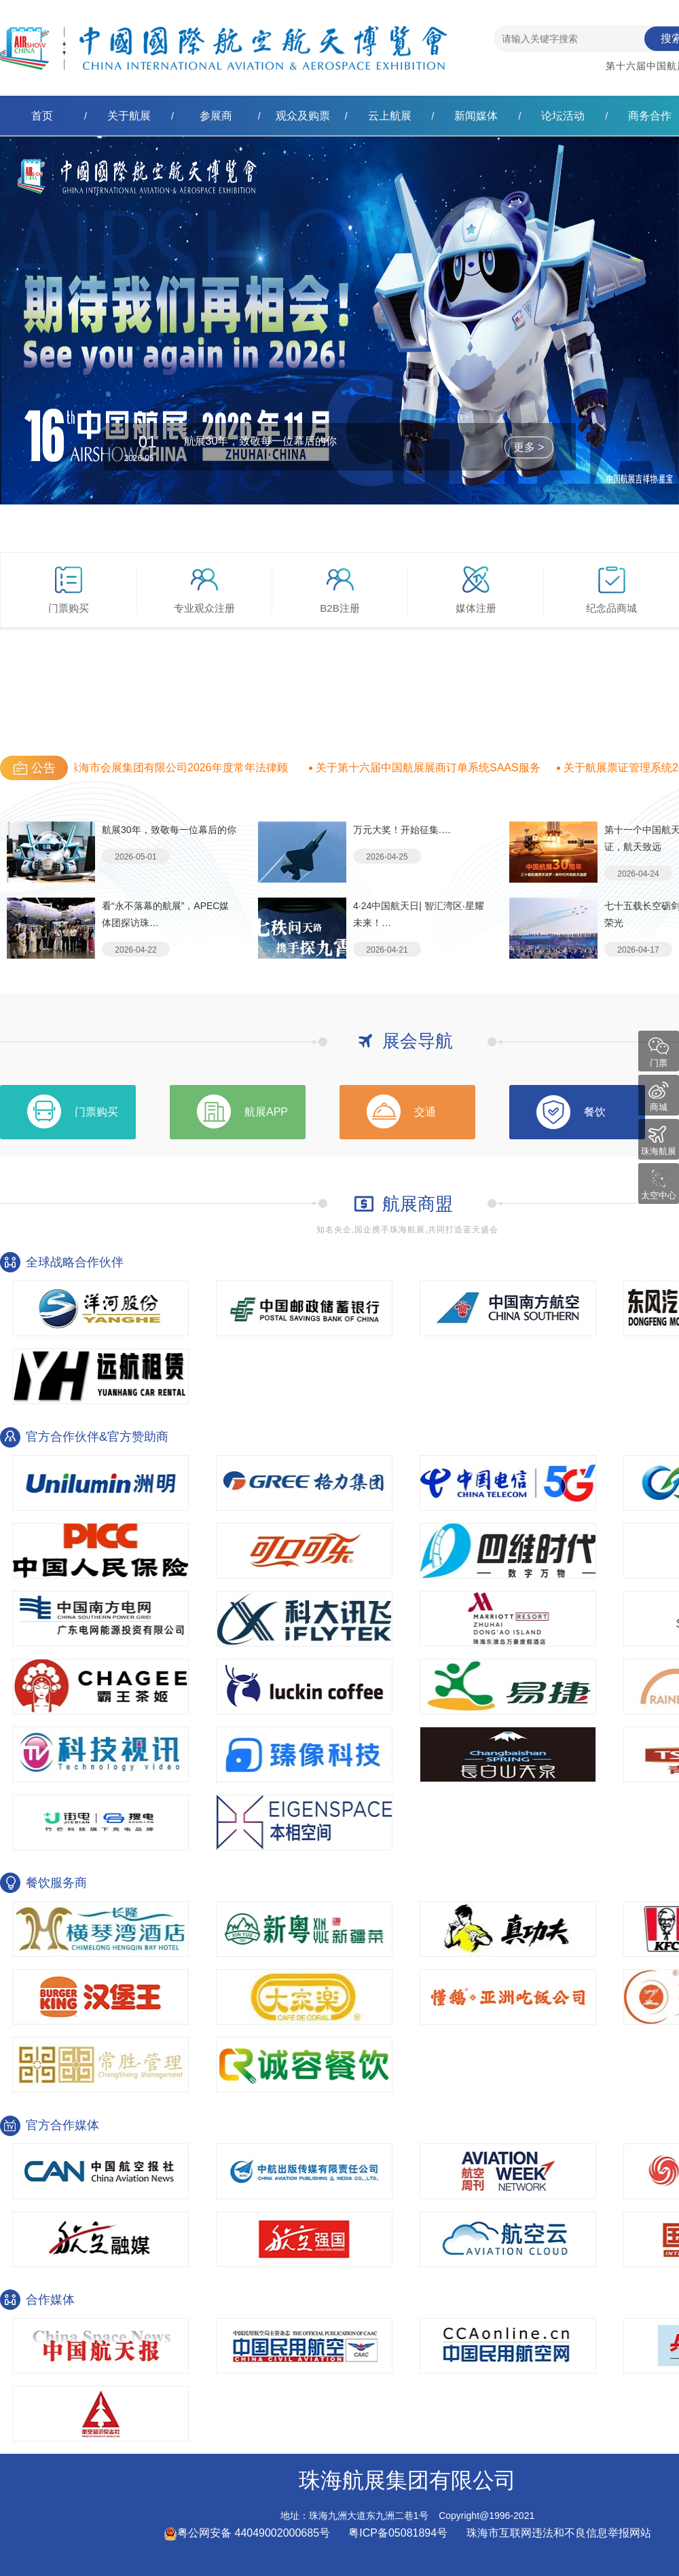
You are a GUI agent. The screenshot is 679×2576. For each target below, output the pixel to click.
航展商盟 (417, 1204)
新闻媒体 (476, 116)
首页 (42, 116)
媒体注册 (476, 590)
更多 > (529, 447)
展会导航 (417, 1041)
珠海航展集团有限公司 (223, 37)
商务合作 (650, 116)
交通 (425, 1112)
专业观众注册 (204, 590)
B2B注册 (339, 590)
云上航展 (389, 116)
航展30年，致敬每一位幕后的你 (260, 441)
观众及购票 (303, 116)
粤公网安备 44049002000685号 (247, 2533)
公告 (43, 768)
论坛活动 (563, 116)
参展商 (216, 116)
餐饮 (595, 1112)
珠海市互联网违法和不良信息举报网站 (558, 2533)
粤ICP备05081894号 (399, 2533)
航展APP (266, 1112)
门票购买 (68, 590)
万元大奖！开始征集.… (402, 829)
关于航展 (129, 116)
